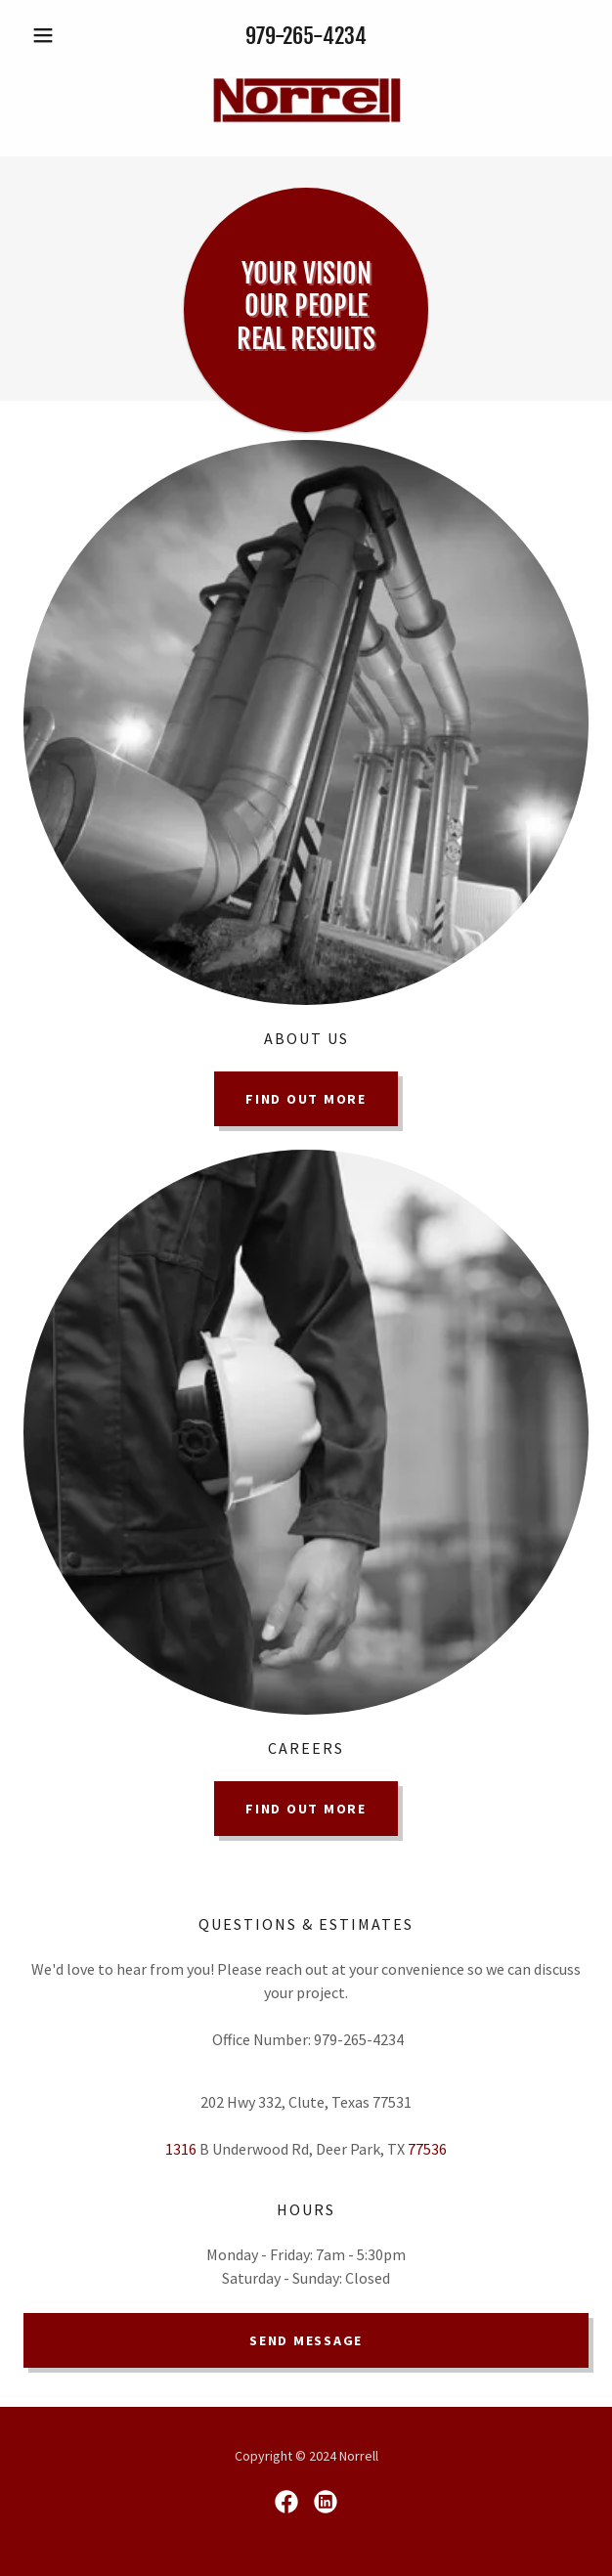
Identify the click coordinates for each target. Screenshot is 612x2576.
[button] (66, 35)
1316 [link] (181, 2149)
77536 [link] (427, 2149)
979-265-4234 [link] (306, 35)
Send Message (306, 2340)
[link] (306, 102)
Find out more (306, 1099)
